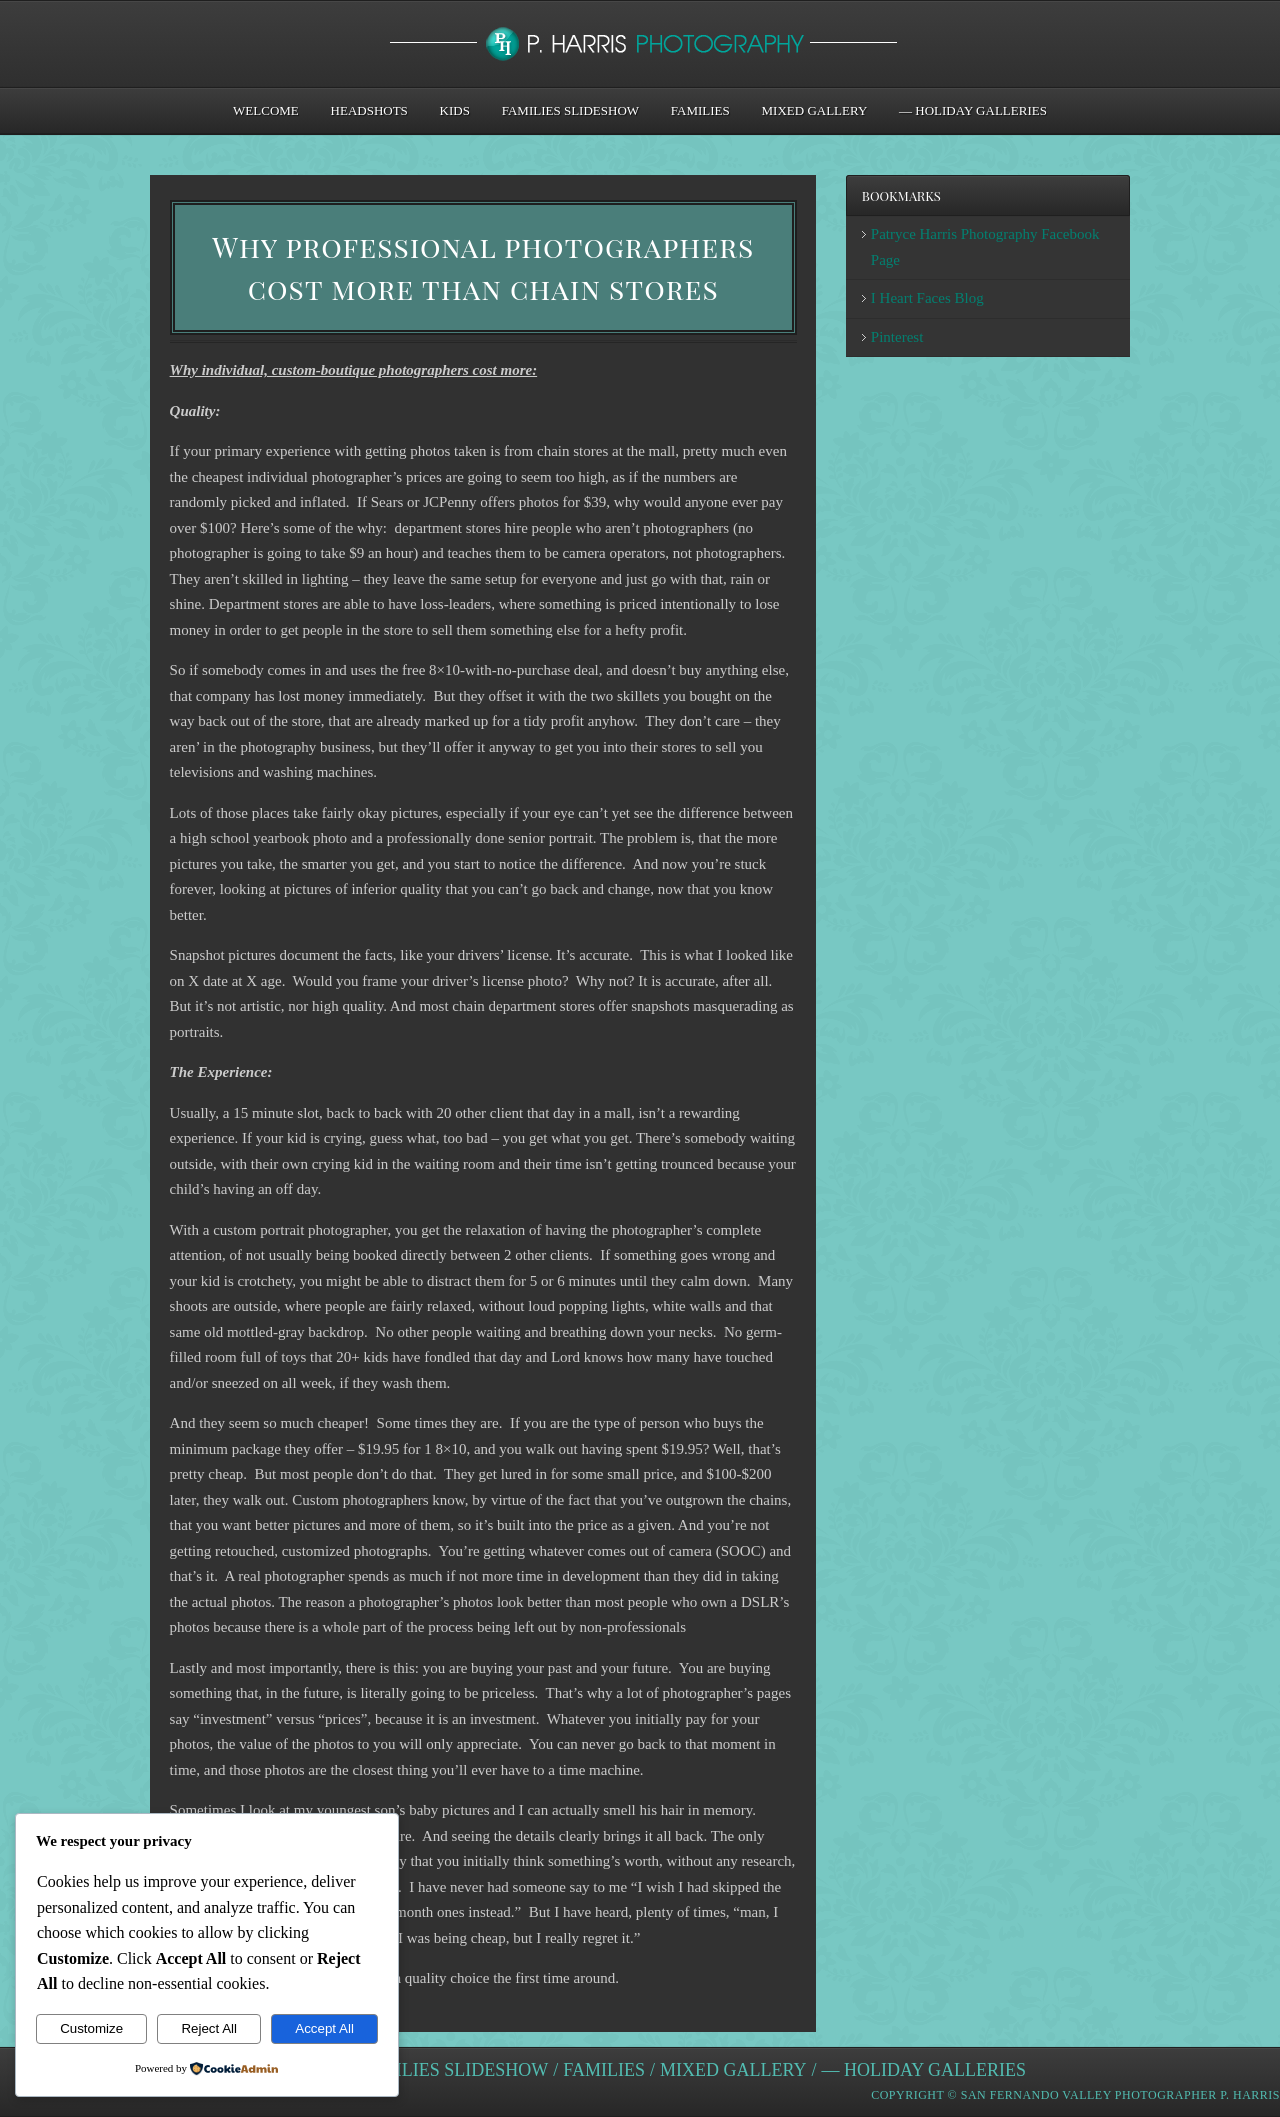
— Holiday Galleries (973, 110)
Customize (91, 2028)
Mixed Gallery (815, 110)
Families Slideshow (570, 110)
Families (700, 110)
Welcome (266, 110)
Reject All (209, 2028)
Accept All (324, 2028)
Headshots (369, 110)
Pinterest (897, 337)
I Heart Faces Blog (927, 298)
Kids (455, 110)
